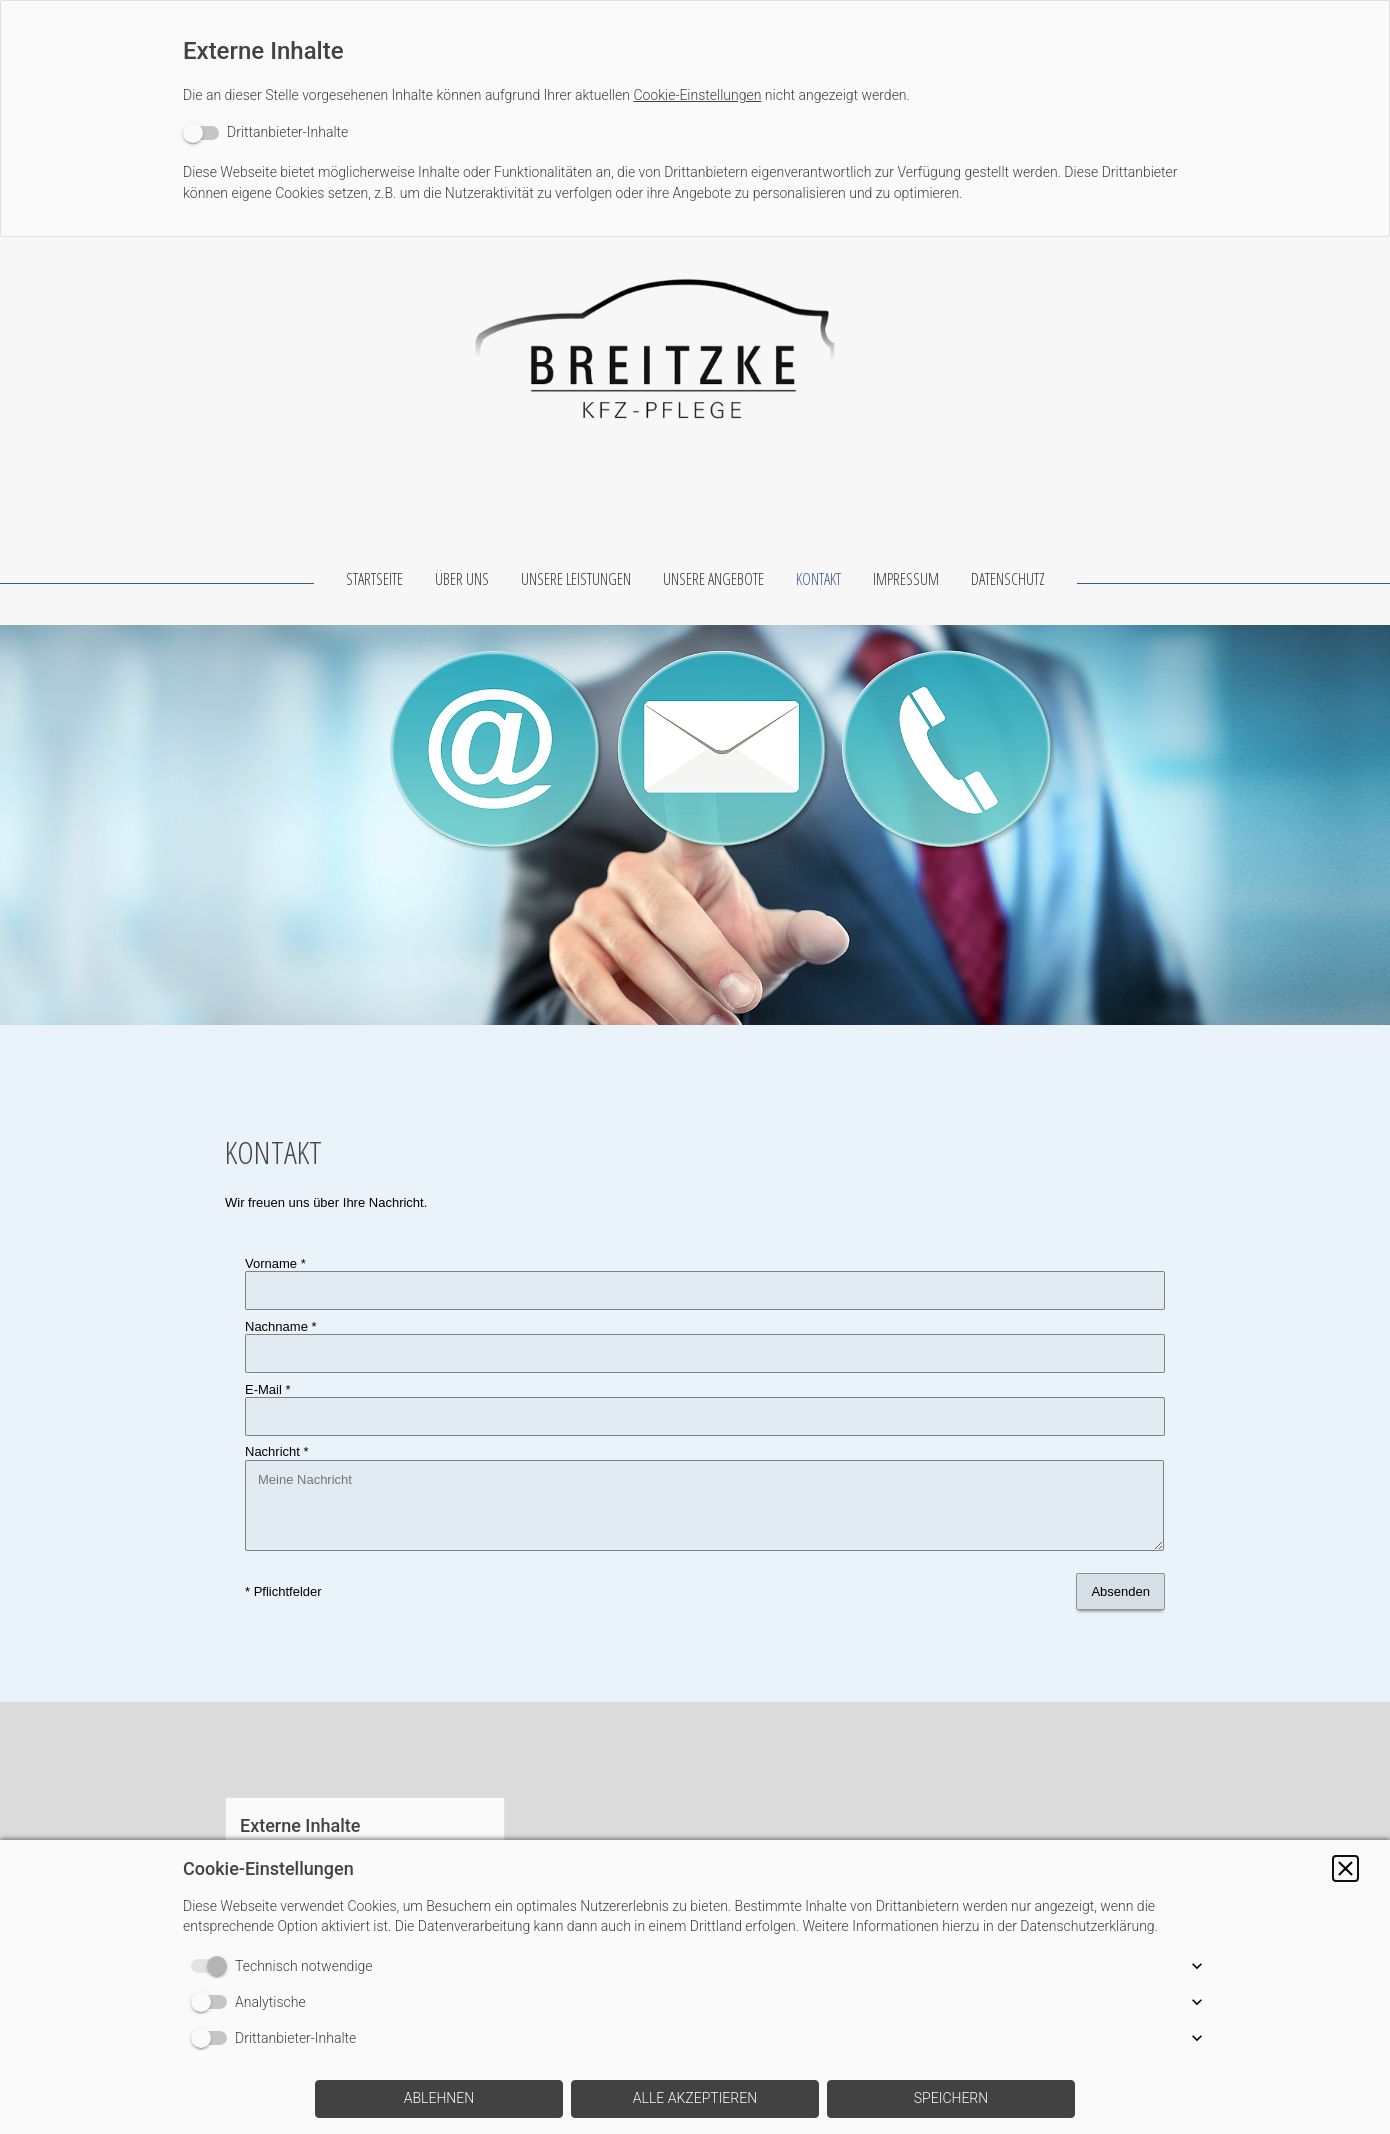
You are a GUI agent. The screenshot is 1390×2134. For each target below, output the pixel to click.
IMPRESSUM (906, 579)
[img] (695, 337)
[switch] (265, 132)
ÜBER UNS (462, 579)
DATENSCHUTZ (1008, 579)
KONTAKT (818, 579)
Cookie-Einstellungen (697, 95)
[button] (1345, 1868)
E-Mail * (268, 1357)
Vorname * (275, 1263)
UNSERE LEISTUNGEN (576, 579)
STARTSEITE (374, 579)
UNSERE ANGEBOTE (713, 579)
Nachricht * (277, 1403)
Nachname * (281, 1310)
